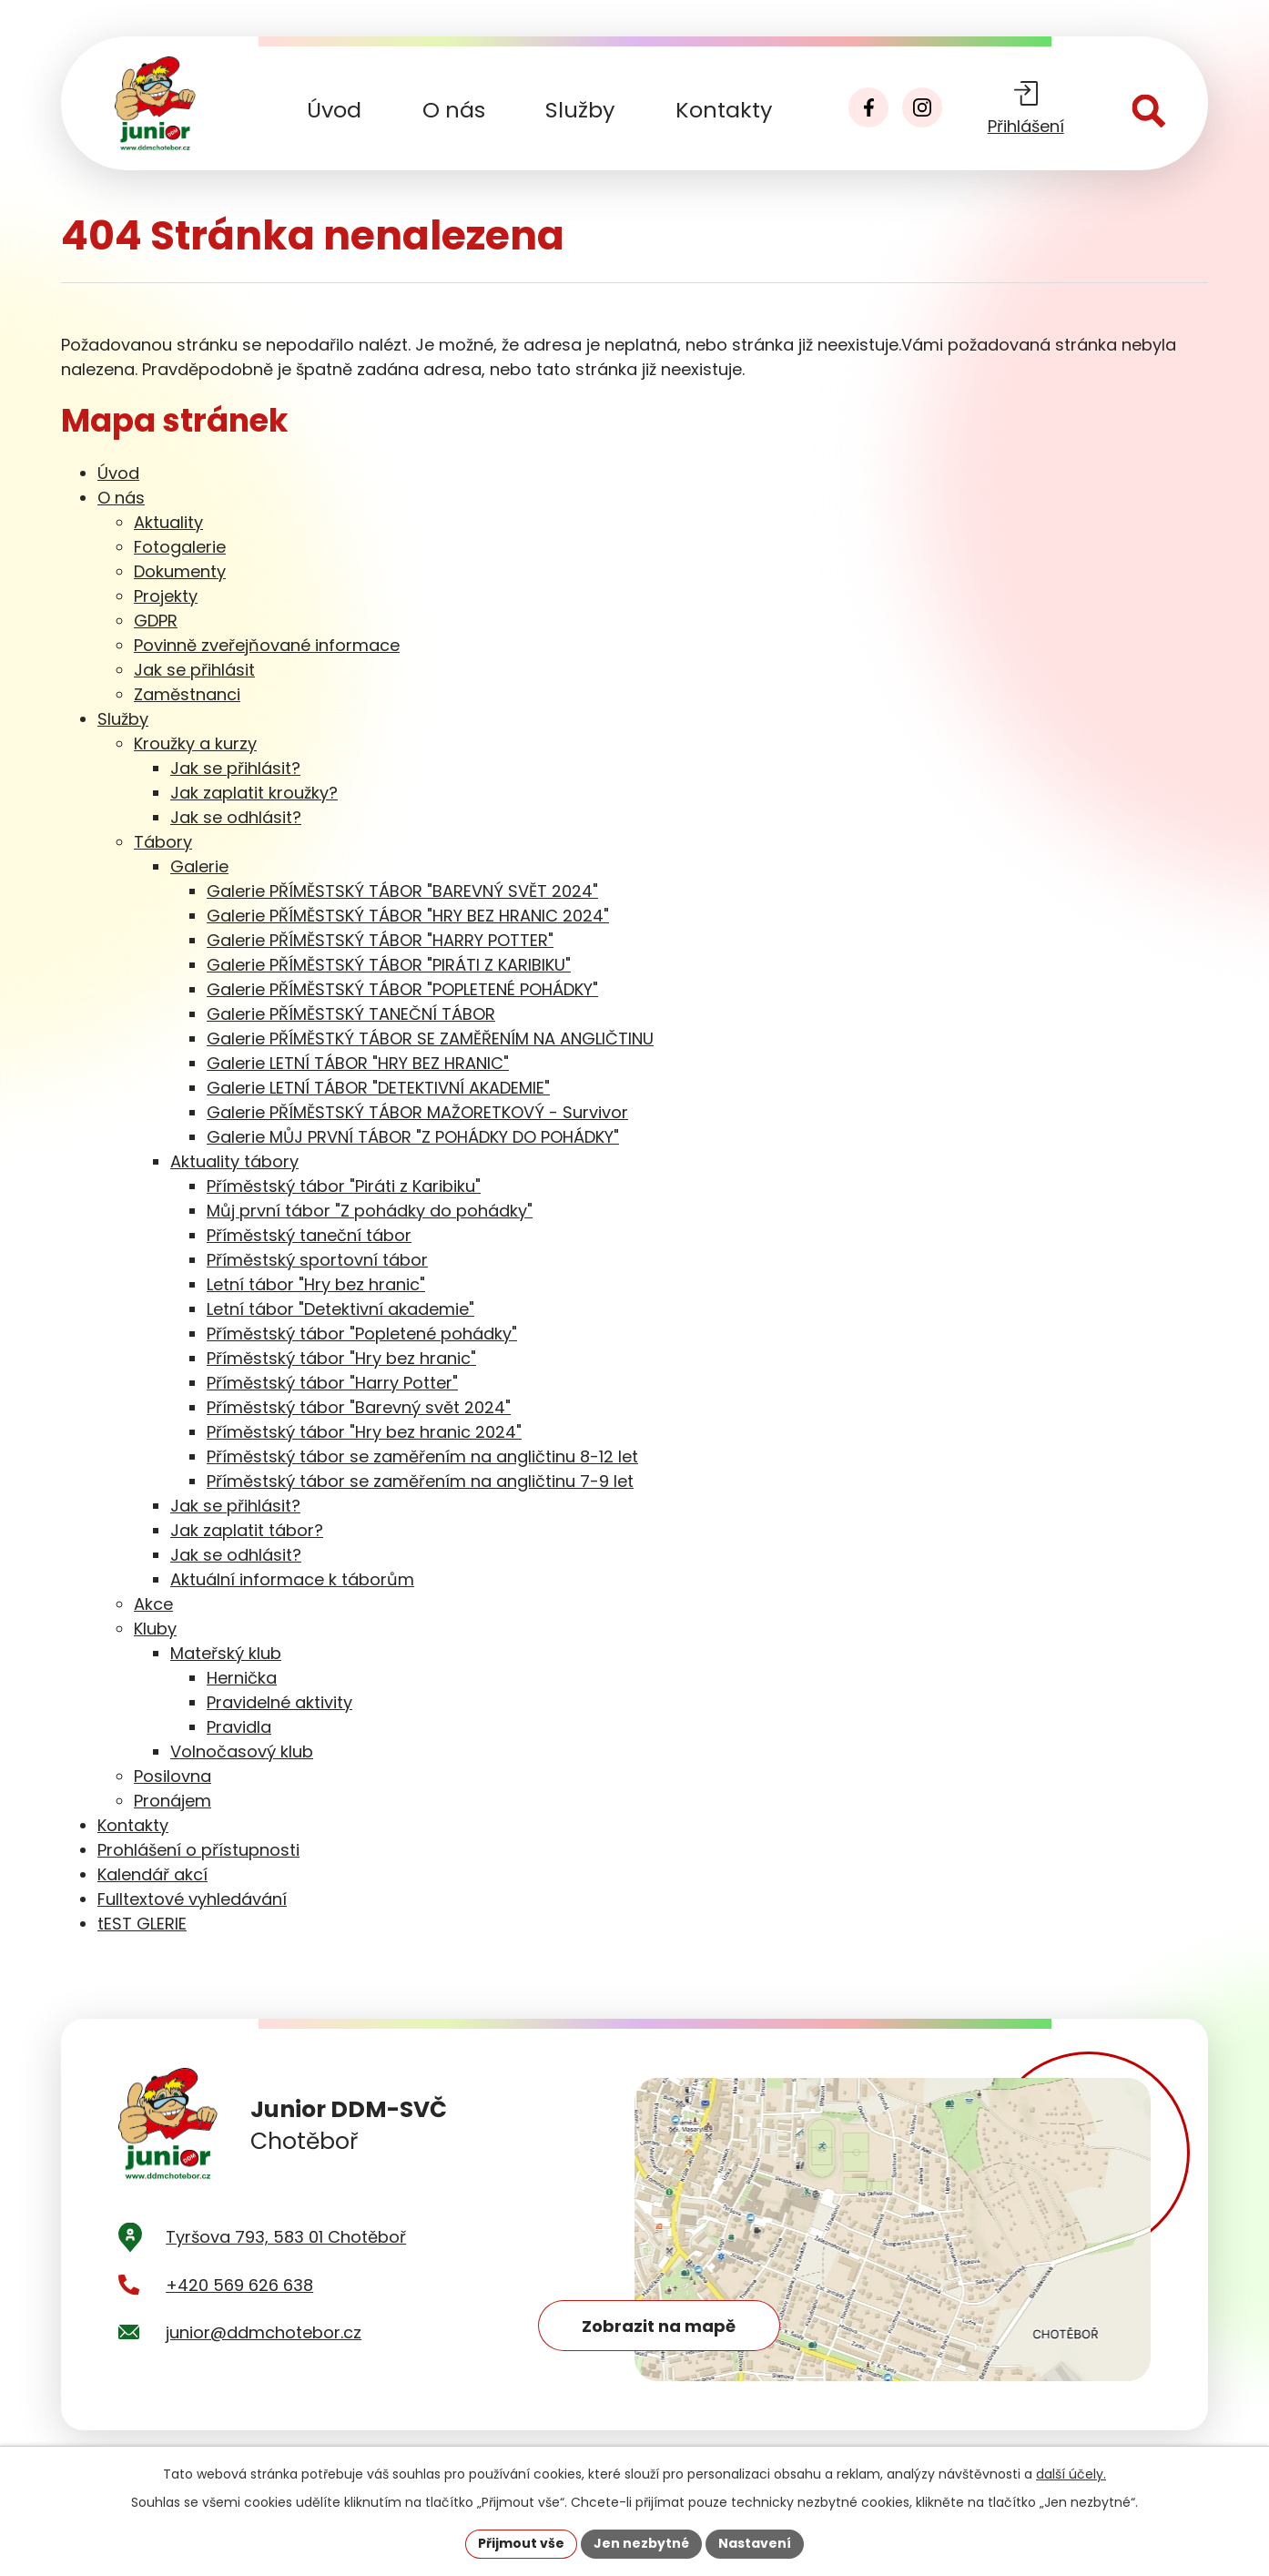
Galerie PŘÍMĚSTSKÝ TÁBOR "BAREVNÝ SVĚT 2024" (402, 891)
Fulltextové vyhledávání (192, 1899)
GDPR (156, 620)
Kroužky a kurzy (195, 743)
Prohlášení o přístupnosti (198, 1849)
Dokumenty (180, 571)
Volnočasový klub (241, 1751)
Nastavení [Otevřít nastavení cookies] (754, 2543)
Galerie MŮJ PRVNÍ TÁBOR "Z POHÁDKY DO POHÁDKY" (413, 1136)
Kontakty (723, 110)
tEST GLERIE (142, 1923)
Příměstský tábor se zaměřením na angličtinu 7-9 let (420, 1481)
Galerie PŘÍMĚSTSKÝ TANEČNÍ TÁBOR (351, 1014)
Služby (579, 110)
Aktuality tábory (234, 1161)
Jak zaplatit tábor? (246, 1530)
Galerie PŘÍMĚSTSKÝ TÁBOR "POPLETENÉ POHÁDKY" (402, 989)
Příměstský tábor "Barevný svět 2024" (359, 1407)
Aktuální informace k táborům (292, 1579)
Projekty (166, 596)
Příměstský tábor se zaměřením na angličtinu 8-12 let (422, 1456)
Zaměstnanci (187, 694)
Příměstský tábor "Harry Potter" (332, 1382)
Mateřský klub (225, 1653)
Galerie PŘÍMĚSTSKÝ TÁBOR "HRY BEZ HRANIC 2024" (408, 915)
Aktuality (168, 522)
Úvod (334, 110)
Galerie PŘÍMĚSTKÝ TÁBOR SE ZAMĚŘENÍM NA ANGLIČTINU (430, 1038)
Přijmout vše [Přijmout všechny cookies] (521, 2543)
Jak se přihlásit (194, 669)
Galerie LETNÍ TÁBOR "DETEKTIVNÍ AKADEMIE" (378, 1087)
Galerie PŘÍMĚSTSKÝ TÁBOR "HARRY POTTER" (380, 940)
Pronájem (172, 1800)
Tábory (163, 841)
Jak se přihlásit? (235, 768)
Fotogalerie (180, 546)
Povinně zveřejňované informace (267, 645)
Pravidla (239, 1727)
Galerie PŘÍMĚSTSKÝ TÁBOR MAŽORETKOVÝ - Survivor (417, 1112)
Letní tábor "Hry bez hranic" (316, 1284)
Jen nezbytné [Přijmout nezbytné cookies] (641, 2543)
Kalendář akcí (152, 1874)
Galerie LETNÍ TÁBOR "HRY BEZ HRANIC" (358, 1063)
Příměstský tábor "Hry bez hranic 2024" (364, 1431)
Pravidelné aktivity (279, 1702)
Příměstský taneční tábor (309, 1235)
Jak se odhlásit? (235, 817)
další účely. (1071, 2474)
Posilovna (172, 1776)
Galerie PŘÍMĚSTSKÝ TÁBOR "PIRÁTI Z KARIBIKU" (389, 964)
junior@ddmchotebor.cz (263, 2335)
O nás (453, 110)
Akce (153, 1604)
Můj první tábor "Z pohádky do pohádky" (370, 1210)
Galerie (199, 866)
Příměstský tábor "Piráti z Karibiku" (344, 1186)
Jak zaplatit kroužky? (254, 792)
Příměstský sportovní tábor (317, 1259)
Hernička (242, 1677)
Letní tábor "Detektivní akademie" (340, 1309)
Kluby (155, 1628)
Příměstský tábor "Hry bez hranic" (341, 1358)
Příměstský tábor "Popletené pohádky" (362, 1333)
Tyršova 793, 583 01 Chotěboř (286, 2240)
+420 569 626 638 (239, 2287)
